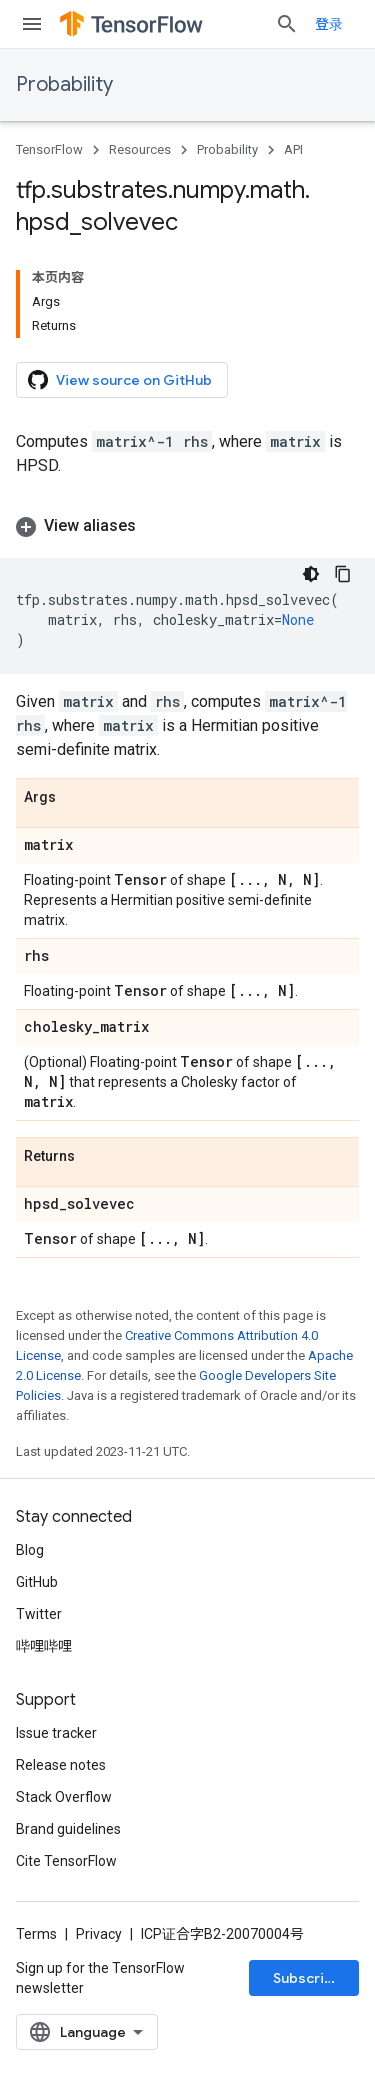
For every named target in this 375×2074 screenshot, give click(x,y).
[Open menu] (32, 24)
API (293, 149)
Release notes (61, 1765)
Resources (140, 149)
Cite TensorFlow (66, 1861)
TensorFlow (49, 149)
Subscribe (307, 1978)
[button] (187, 526)
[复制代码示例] (343, 574)
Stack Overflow (64, 1797)
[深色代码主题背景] (311, 574)
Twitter (39, 1614)
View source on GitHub (120, 380)
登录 (329, 24)
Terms (36, 1934)
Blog (30, 1550)
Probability (64, 84)
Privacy (99, 1934)
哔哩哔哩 (44, 1646)
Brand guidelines (68, 1829)
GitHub (37, 1582)
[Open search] (287, 24)
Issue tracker (56, 1733)
